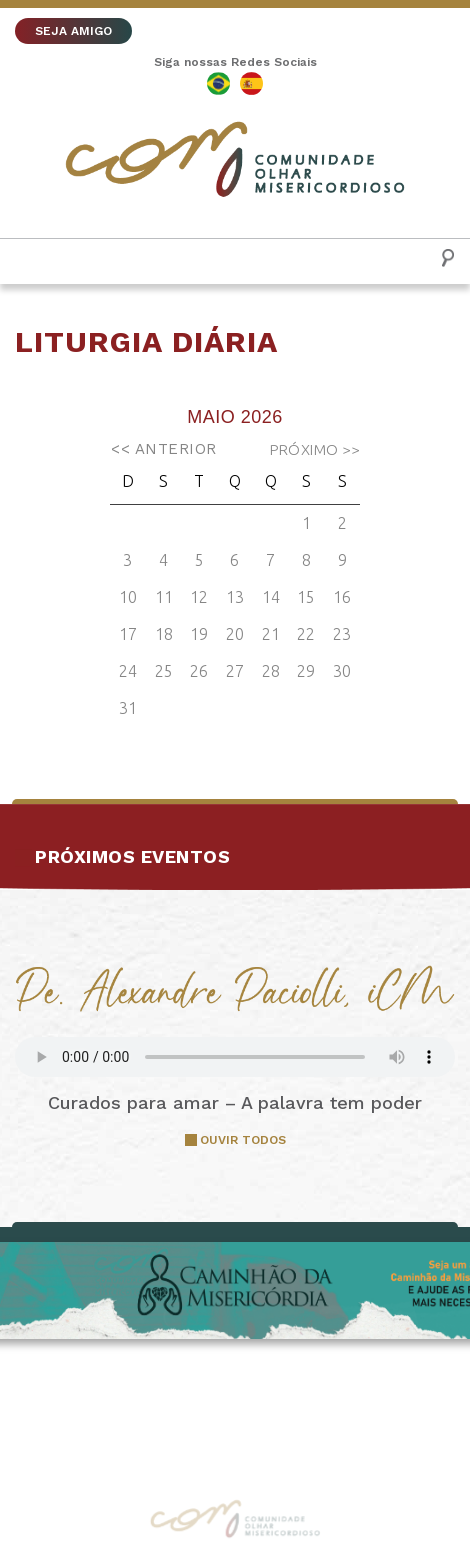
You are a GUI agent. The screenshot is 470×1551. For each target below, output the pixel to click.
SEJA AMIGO (73, 31)
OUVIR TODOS (243, 1140)
